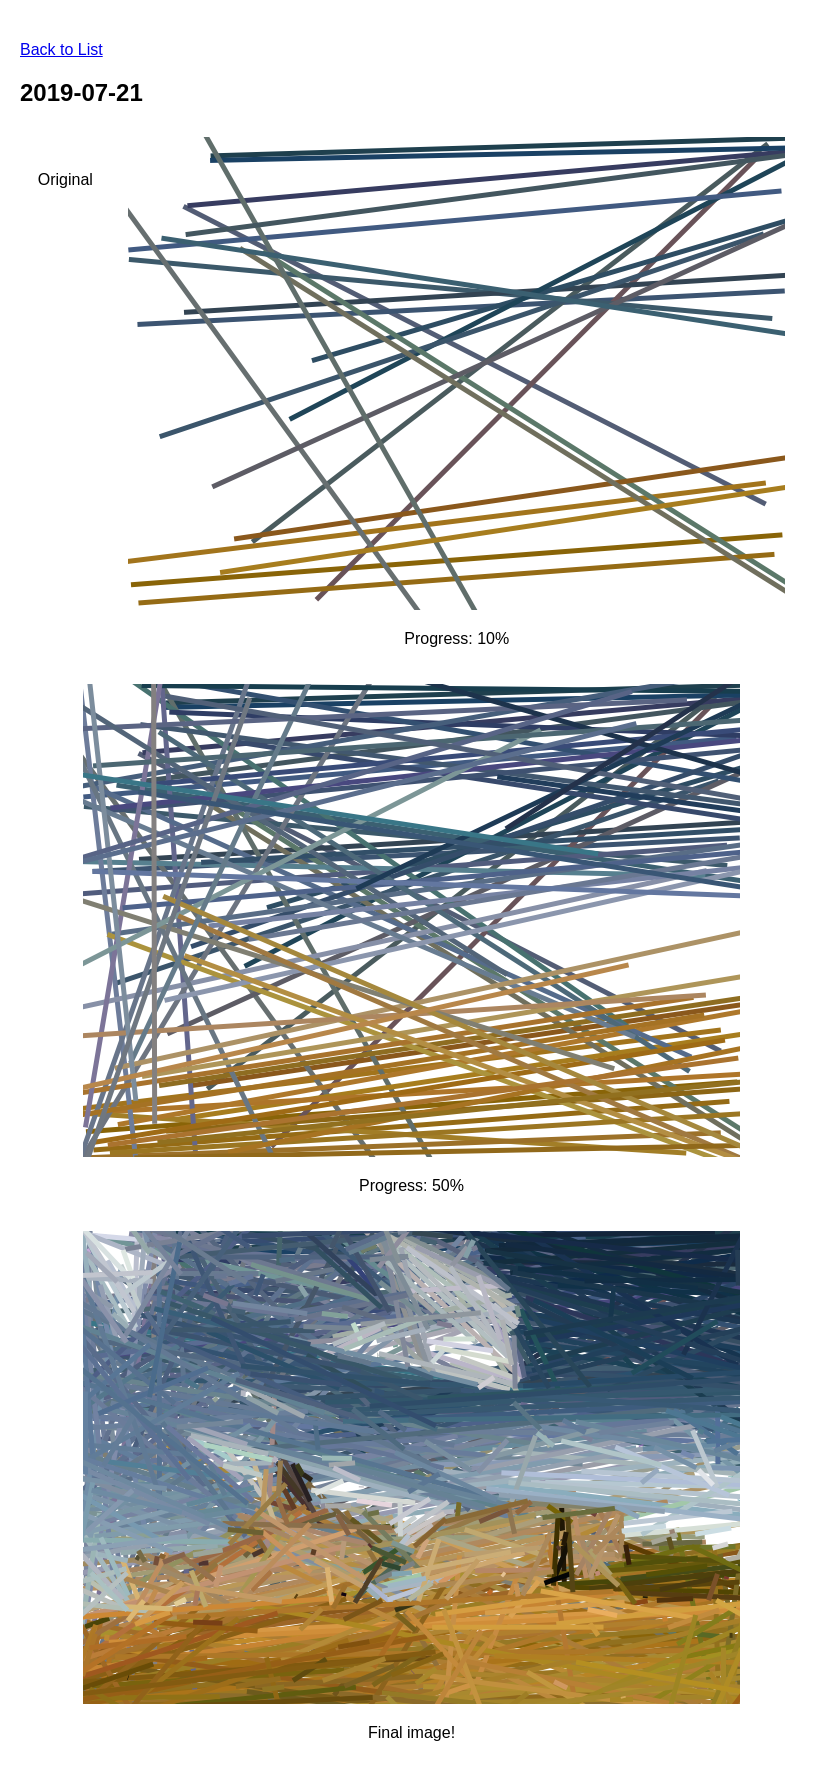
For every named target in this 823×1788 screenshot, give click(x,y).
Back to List (61, 49)
